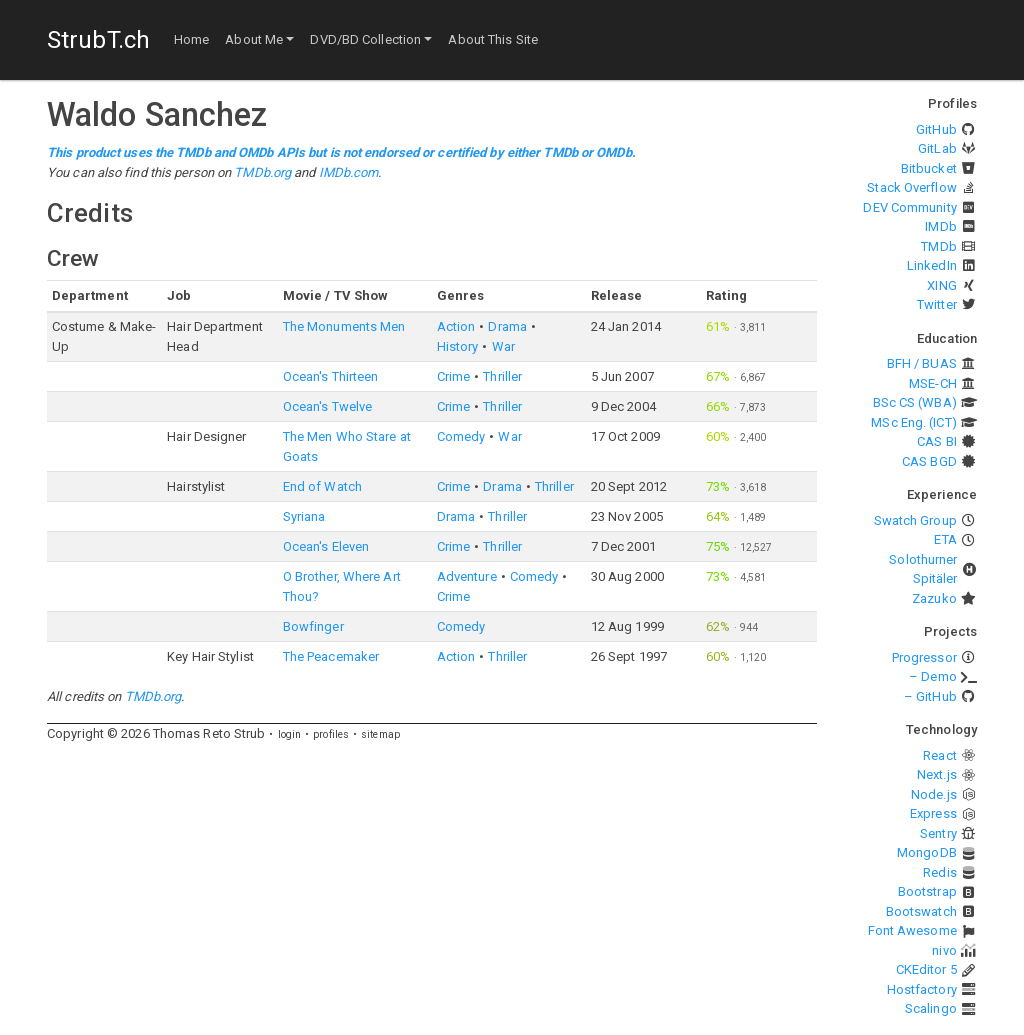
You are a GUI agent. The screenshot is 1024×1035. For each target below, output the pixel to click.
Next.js (937, 774)
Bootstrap (927, 891)
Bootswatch (921, 911)
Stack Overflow (911, 187)
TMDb (938, 246)
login (290, 734)
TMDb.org (262, 172)
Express (933, 813)
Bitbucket (929, 168)
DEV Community (909, 207)
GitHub (936, 129)
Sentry (938, 833)
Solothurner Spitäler (923, 569)
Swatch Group (915, 520)
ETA (945, 539)
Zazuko (934, 598)
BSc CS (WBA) (915, 402)
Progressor (924, 657)
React (940, 755)
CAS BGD (929, 461)
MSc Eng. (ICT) (913, 422)
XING (941, 285)
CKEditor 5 (926, 969)
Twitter (937, 304)
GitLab (937, 148)
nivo (944, 950)
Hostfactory (922, 989)
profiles (331, 734)
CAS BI (937, 441)
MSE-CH (933, 383)
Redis (940, 872)
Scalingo (931, 1008)
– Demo (933, 676)
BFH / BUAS (922, 363)
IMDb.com (349, 172)
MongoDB (927, 852)
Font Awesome (912, 930)
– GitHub (930, 696)
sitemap (380, 734)
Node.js (934, 794)
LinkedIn (932, 265)
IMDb (940, 226)
